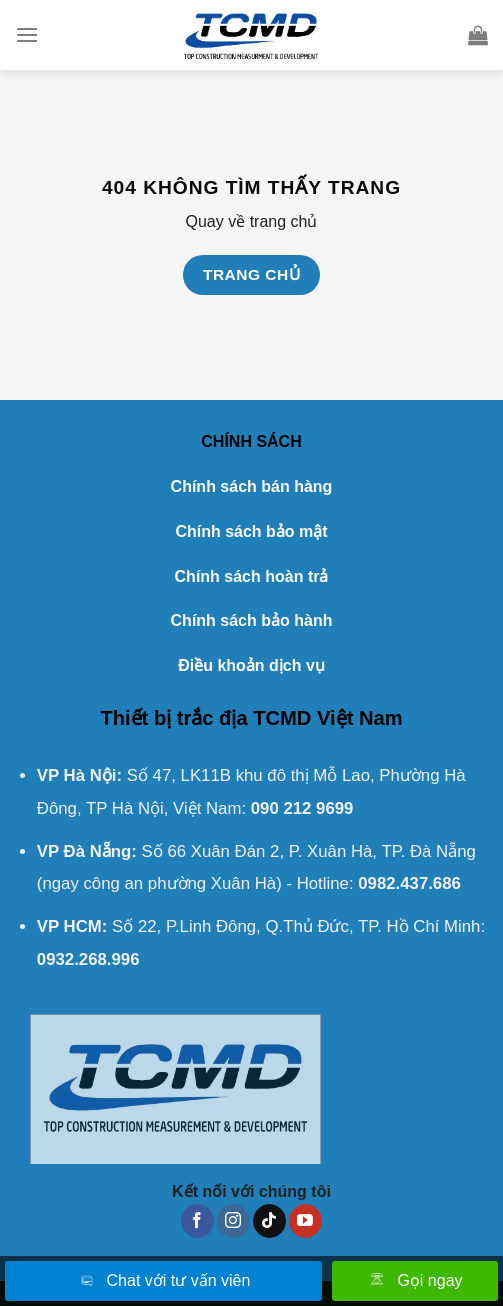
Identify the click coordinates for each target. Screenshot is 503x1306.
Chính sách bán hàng (252, 486)
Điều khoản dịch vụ (251, 665)
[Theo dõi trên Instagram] (233, 1221)
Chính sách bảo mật (251, 531)
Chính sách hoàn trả (252, 576)
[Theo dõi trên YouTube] (305, 1221)
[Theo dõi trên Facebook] (197, 1221)
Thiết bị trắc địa (173, 718)
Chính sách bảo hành (252, 620)
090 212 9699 (302, 808)
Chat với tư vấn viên (164, 1282)
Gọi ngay (414, 1282)
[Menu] (27, 34)
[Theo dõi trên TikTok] (269, 1221)
